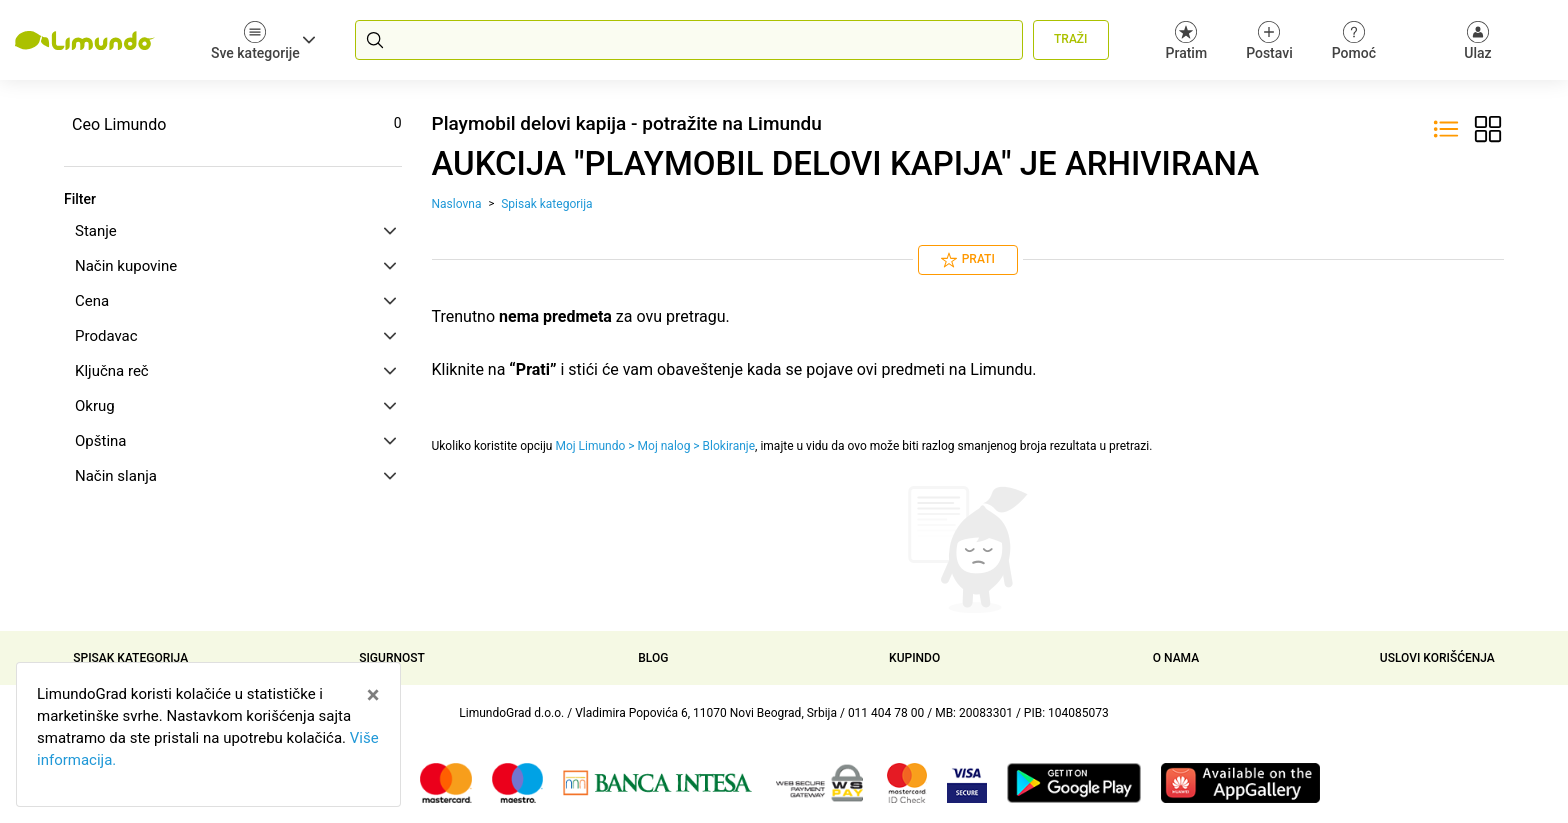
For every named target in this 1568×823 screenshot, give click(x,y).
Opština (235, 441)
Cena (235, 301)
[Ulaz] (1478, 40)
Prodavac (235, 336)
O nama (1176, 658)
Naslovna (457, 204)
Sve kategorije (263, 40)
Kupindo (914, 658)
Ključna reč (235, 371)
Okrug (235, 406)
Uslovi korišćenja (1437, 658)
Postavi (1269, 40)
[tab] (233, 231)
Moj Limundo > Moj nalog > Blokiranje (655, 446)
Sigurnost (392, 658)
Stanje (235, 231)
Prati (968, 260)
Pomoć (1354, 40)
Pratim (1187, 40)
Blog (653, 658)
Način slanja (235, 476)
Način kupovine (235, 266)
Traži (1070, 39)
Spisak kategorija (546, 204)
